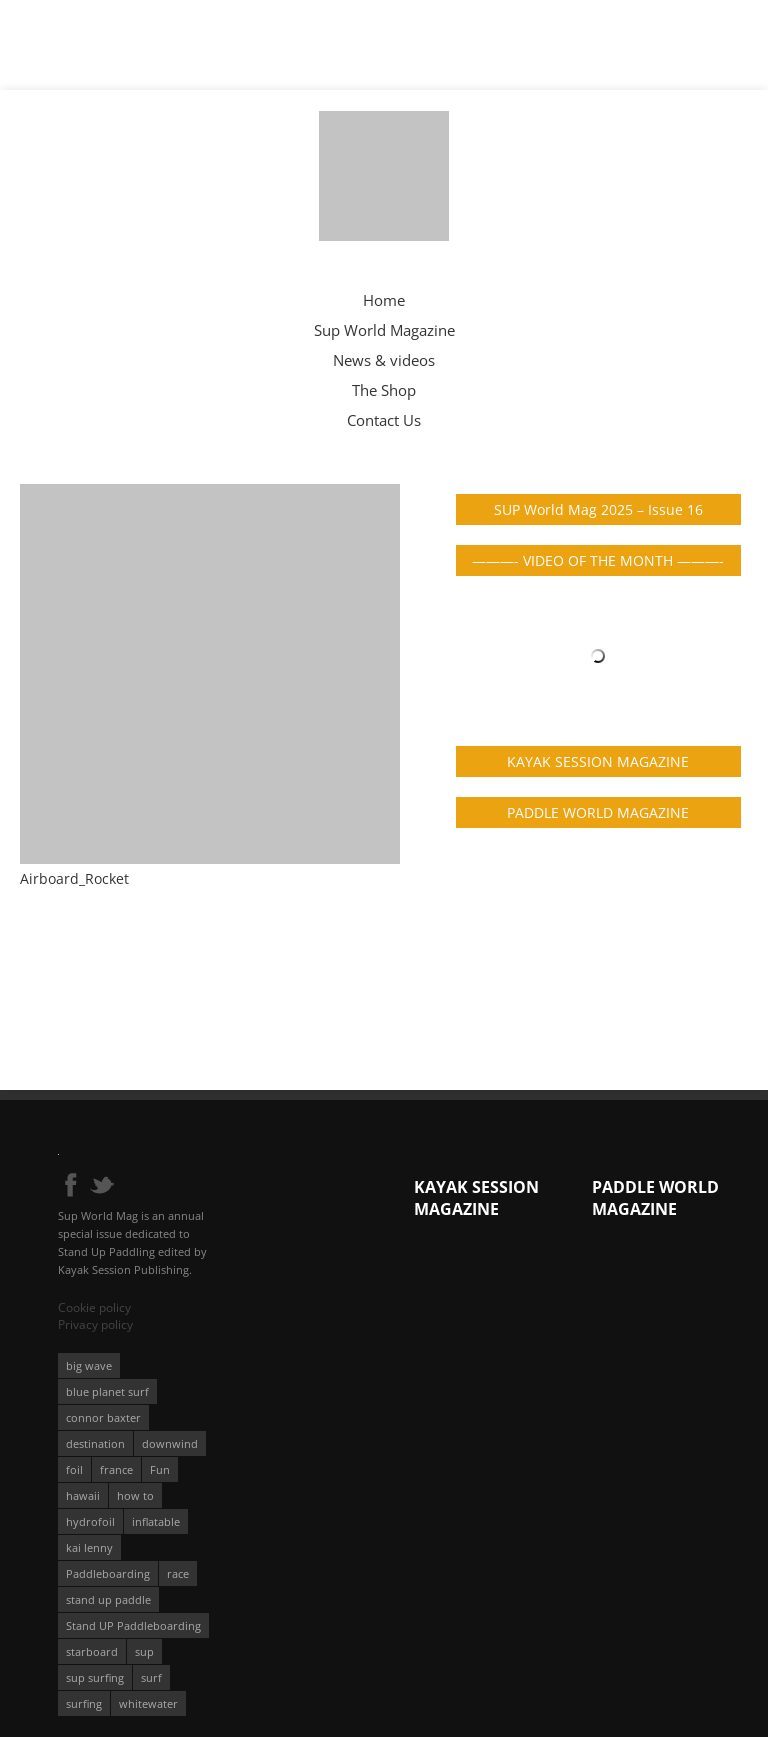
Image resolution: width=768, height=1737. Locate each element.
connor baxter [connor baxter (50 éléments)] (103, 1417)
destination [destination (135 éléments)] (95, 1443)
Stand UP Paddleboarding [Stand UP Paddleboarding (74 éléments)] (133, 1625)
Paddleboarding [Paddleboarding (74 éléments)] (108, 1573)
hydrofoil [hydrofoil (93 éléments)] (90, 1521)
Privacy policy (95, 1324)
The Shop (384, 390)
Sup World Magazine (384, 330)
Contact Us (384, 420)
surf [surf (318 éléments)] (151, 1677)
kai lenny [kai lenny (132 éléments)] (89, 1547)
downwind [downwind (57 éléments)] (170, 1443)
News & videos (384, 360)
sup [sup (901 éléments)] (144, 1651)
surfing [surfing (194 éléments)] (84, 1703)
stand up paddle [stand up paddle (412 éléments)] (108, 1599)
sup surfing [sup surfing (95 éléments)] (95, 1677)
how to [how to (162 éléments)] (135, 1495)
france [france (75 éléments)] (116, 1469)
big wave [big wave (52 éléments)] (89, 1365)
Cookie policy (94, 1307)
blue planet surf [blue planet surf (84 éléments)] (107, 1391)
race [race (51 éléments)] (178, 1573)
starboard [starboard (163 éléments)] (92, 1651)
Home (384, 300)
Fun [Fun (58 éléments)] (160, 1469)
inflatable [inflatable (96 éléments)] (156, 1521)
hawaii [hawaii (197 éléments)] (83, 1495)
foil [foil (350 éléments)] (74, 1469)
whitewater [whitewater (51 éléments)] (148, 1703)
